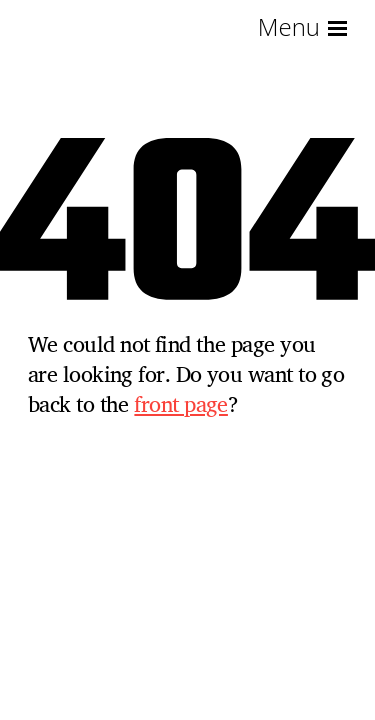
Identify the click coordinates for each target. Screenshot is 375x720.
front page (181, 404)
